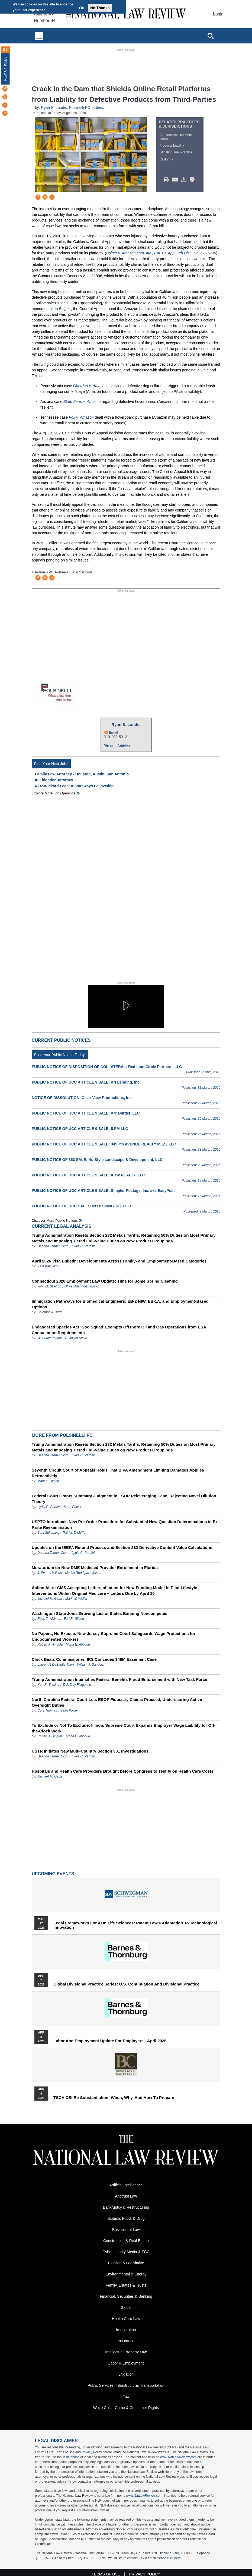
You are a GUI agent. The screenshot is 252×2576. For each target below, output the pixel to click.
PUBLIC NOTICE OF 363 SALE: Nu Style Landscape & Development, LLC (97, 1159)
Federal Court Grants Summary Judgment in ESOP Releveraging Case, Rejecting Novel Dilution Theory (124, 1499)
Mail (176, 179)
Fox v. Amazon (81, 417)
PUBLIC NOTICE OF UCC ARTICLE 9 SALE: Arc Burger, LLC (86, 1113)
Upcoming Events (53, 1873)
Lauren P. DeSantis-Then (55, 1664)
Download (184, 179)
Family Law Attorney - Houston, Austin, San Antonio (82, 774)
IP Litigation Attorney (54, 780)
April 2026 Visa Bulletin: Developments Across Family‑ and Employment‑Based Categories (119, 1261)
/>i (193, 179)
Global (126, 2307)
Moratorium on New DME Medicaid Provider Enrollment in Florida (95, 1567)
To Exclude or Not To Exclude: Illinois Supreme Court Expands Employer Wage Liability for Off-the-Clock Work (123, 1728)
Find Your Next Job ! (51, 764)
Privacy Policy (92, 2452)
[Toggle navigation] (39, 36)
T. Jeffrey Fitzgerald (77, 1685)
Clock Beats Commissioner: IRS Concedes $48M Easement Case (94, 1659)
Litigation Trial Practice (175, 152)
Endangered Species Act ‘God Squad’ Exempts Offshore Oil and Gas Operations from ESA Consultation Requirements (119, 1330)
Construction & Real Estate (126, 2241)
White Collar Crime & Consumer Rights (126, 2407)
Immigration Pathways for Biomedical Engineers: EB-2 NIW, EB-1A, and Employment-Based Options (120, 1304)
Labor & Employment (126, 2363)
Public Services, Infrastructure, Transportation (126, 2385)
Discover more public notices (55, 1220)
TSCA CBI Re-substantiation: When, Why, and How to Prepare (113, 2097)
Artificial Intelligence (126, 2185)
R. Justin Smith (76, 1338)
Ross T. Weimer (48, 1619)
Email (113, 732)
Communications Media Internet (176, 137)
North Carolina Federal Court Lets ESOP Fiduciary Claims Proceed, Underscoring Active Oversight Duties (117, 1702)
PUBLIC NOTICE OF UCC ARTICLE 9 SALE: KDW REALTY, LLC (88, 1175)
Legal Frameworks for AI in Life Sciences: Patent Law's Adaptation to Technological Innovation (135, 1925)
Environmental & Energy (126, 2274)
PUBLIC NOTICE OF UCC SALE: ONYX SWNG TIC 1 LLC (82, 1206)
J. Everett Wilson (49, 1573)
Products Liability (171, 145)
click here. (174, 2558)
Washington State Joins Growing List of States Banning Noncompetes (99, 1613)
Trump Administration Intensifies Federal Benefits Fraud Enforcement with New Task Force (119, 1679)
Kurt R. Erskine (48, 1685)
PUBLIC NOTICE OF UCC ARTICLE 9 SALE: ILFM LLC (80, 1128)
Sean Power (72, 1507)
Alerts (99, 107)
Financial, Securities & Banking (126, 2296)
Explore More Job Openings (53, 793)
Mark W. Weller (76, 1598)
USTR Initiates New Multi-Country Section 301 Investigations (90, 1751)
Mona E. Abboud (78, 1644)
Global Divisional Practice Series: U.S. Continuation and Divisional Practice (126, 1984)
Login (218, 14)
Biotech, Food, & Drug (126, 2218)
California (166, 159)
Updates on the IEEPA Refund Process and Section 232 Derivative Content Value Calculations (122, 1547)
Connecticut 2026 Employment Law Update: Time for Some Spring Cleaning (105, 1281)
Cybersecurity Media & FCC (126, 2252)
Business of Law (126, 2229)
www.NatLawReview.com (178, 2457)
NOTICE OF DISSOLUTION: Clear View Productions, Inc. (82, 1098)
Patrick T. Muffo (74, 1533)
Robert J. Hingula (50, 1644)
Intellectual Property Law (126, 2352)
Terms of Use (65, 2452)
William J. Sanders (90, 1664)
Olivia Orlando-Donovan (81, 1286)
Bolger (65, 309)
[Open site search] (210, 35)
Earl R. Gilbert (74, 1619)
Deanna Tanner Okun (52, 1246)
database (72, 2457)
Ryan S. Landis (54, 107)
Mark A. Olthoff (48, 1481)
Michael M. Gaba (49, 1598)
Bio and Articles (117, 746)
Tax (126, 2396)
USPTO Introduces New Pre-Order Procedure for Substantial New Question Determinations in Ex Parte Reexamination (125, 1524)
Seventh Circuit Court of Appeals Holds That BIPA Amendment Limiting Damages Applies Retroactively (118, 1473)
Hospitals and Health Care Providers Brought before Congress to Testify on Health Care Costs (123, 1771)
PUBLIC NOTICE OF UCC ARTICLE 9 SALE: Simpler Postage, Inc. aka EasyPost (103, 1190)
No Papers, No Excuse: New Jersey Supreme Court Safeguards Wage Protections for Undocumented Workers (113, 1636)
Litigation (126, 2374)
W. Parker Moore (49, 1338)
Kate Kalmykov (48, 1266)
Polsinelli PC (79, 107)
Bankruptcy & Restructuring (126, 2207)
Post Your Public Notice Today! (60, 1055)
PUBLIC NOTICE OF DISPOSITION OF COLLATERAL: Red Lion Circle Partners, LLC (107, 1067)
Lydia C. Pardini (83, 1246)
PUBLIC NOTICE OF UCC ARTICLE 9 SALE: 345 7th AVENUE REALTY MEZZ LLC (104, 1144)
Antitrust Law (126, 2196)
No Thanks (100, 8)
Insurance (126, 2341)
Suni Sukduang (48, 1533)
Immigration (126, 2330)
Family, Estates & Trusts (126, 2285)
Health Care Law (126, 2318)
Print (167, 179)
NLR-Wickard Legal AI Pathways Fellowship (74, 786)
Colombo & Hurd (49, 1312)
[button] (126, 1005)
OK (82, 8)
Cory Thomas (47, 1710)
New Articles (5, 68)
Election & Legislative (126, 2263)
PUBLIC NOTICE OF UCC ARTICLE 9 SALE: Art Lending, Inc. (86, 1082)
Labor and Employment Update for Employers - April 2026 (109, 2041)
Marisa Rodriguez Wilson (83, 1573)
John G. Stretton (49, 1286)
